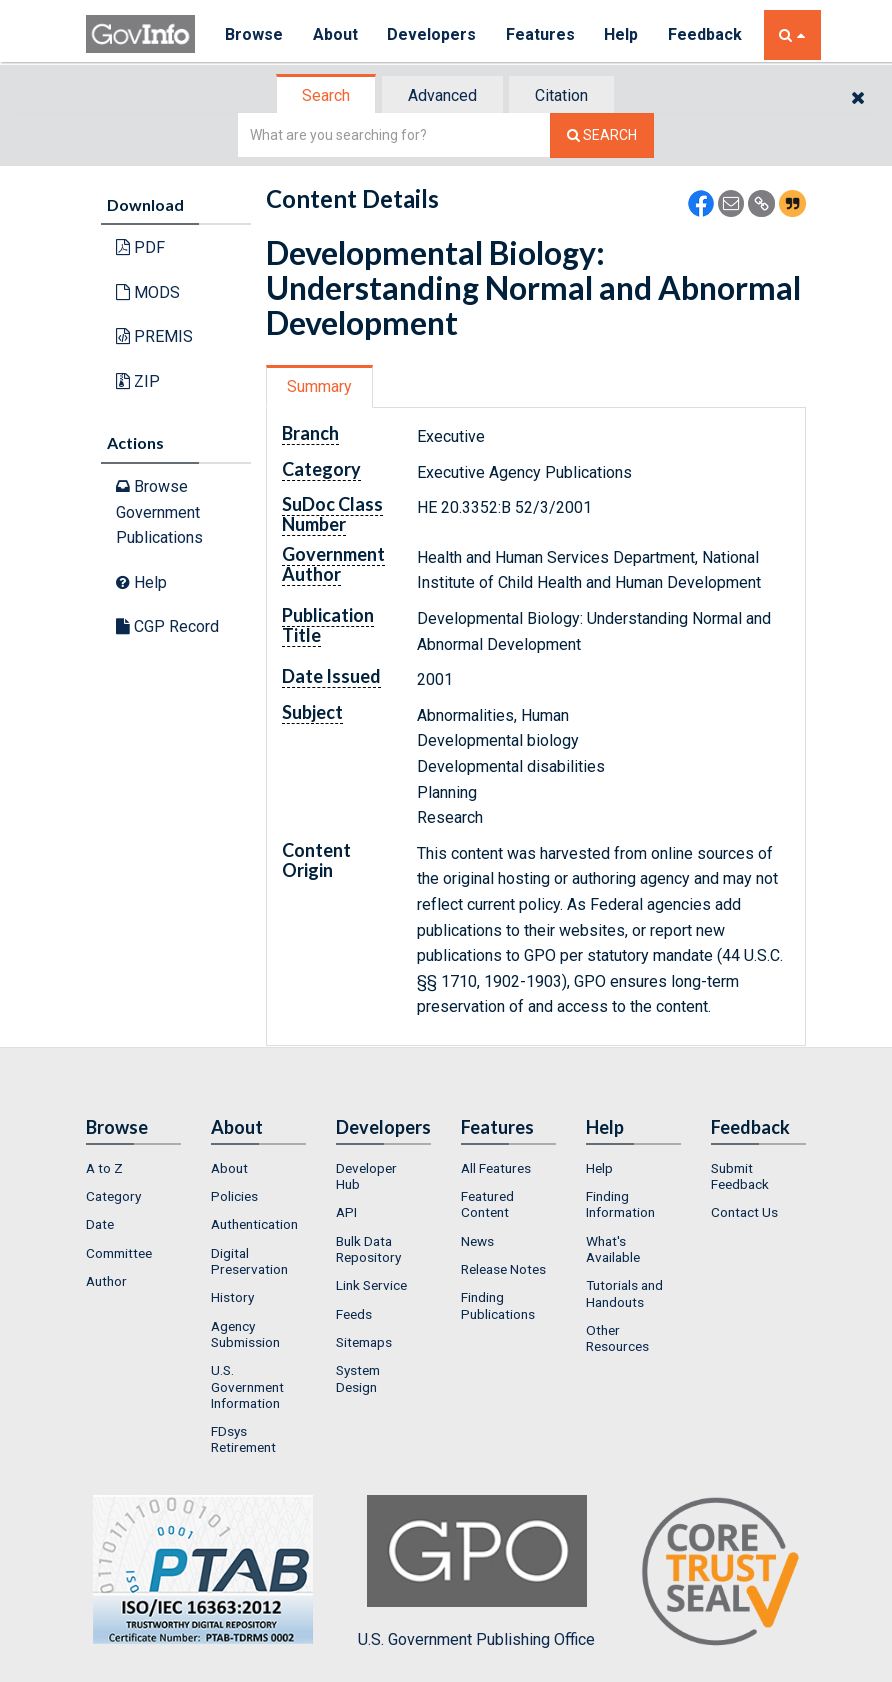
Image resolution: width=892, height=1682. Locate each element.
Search (326, 95)
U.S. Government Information (247, 1386)
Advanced (442, 95)
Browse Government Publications (159, 512)
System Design (358, 1378)
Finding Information (620, 1204)
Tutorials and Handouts (624, 1293)
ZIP (138, 381)
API (346, 1212)
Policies (234, 1196)
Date (100, 1224)
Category (113, 1196)
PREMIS (154, 336)
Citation (561, 95)
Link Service (371, 1285)
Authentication (254, 1224)
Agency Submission (245, 1334)
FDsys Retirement (243, 1439)
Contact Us (744, 1212)
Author (106, 1281)
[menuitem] (133, 1168)
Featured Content (487, 1204)
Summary (319, 386)
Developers (432, 34)
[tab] (327, 95)
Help (623, 34)
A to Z (104, 1168)
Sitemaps (364, 1342)
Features (541, 34)
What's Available (613, 1249)
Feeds (354, 1314)
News (477, 1241)
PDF (140, 247)
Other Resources (617, 1338)
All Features (496, 1168)
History (232, 1297)
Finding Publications (498, 1305)
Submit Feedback (740, 1176)
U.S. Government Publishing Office (476, 1572)
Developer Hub (366, 1176)
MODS (148, 292)
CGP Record (167, 626)
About (335, 34)
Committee (119, 1253)
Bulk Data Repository (368, 1249)
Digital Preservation (249, 1261)
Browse (254, 34)
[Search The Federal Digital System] (602, 135)
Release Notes (503, 1269)
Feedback (707, 34)
